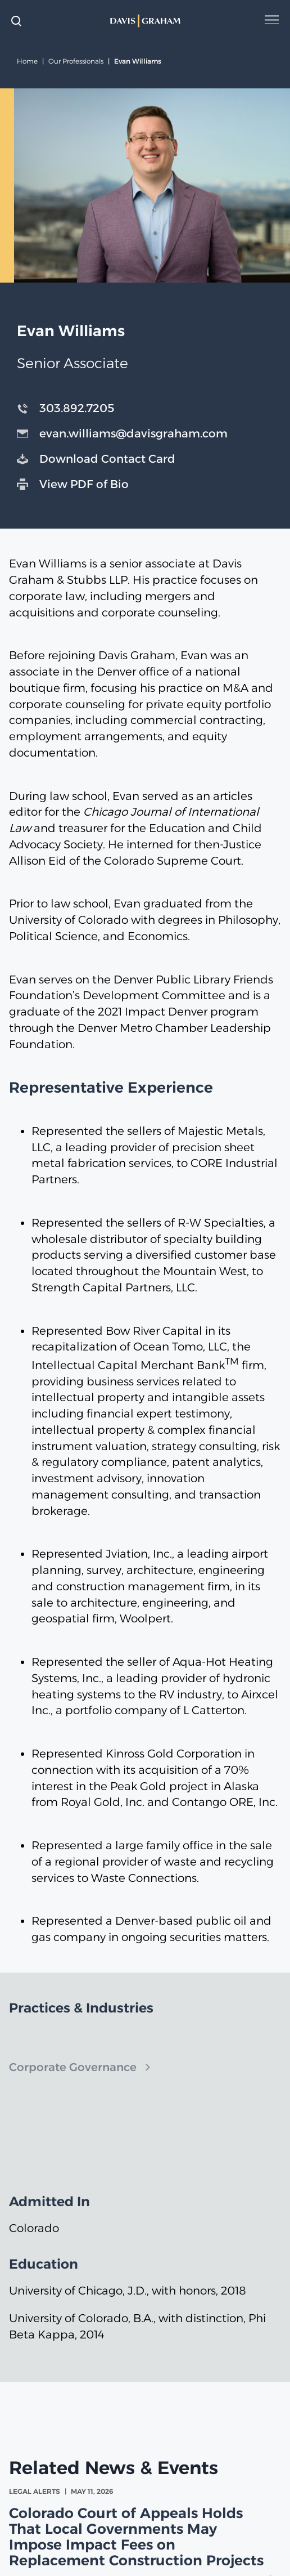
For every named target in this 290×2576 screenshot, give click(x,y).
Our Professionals (75, 61)
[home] (145, 21)
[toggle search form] (16, 21)
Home (27, 61)
